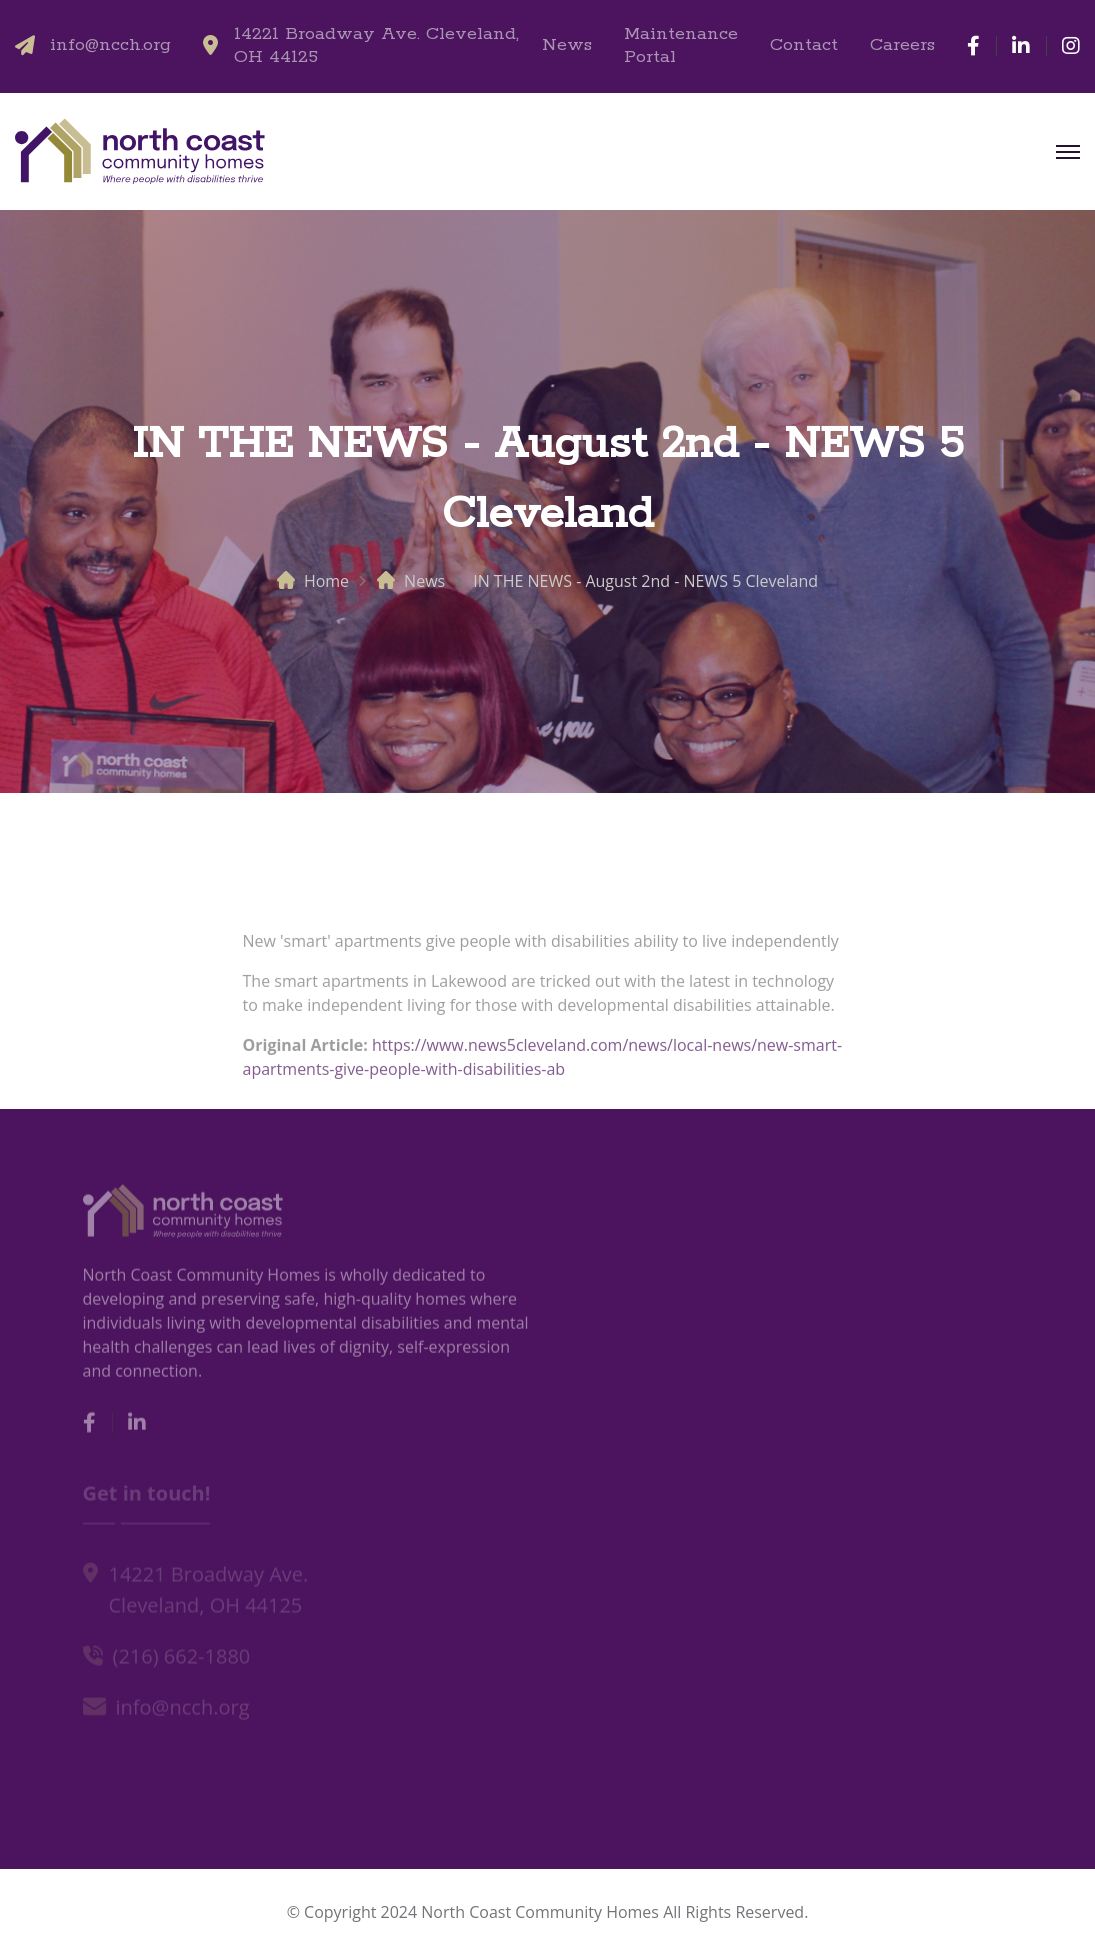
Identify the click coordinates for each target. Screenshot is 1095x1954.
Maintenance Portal (681, 46)
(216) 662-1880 (182, 1658)
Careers (902, 45)
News (567, 45)
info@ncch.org (110, 45)
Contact (804, 45)
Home (326, 581)
